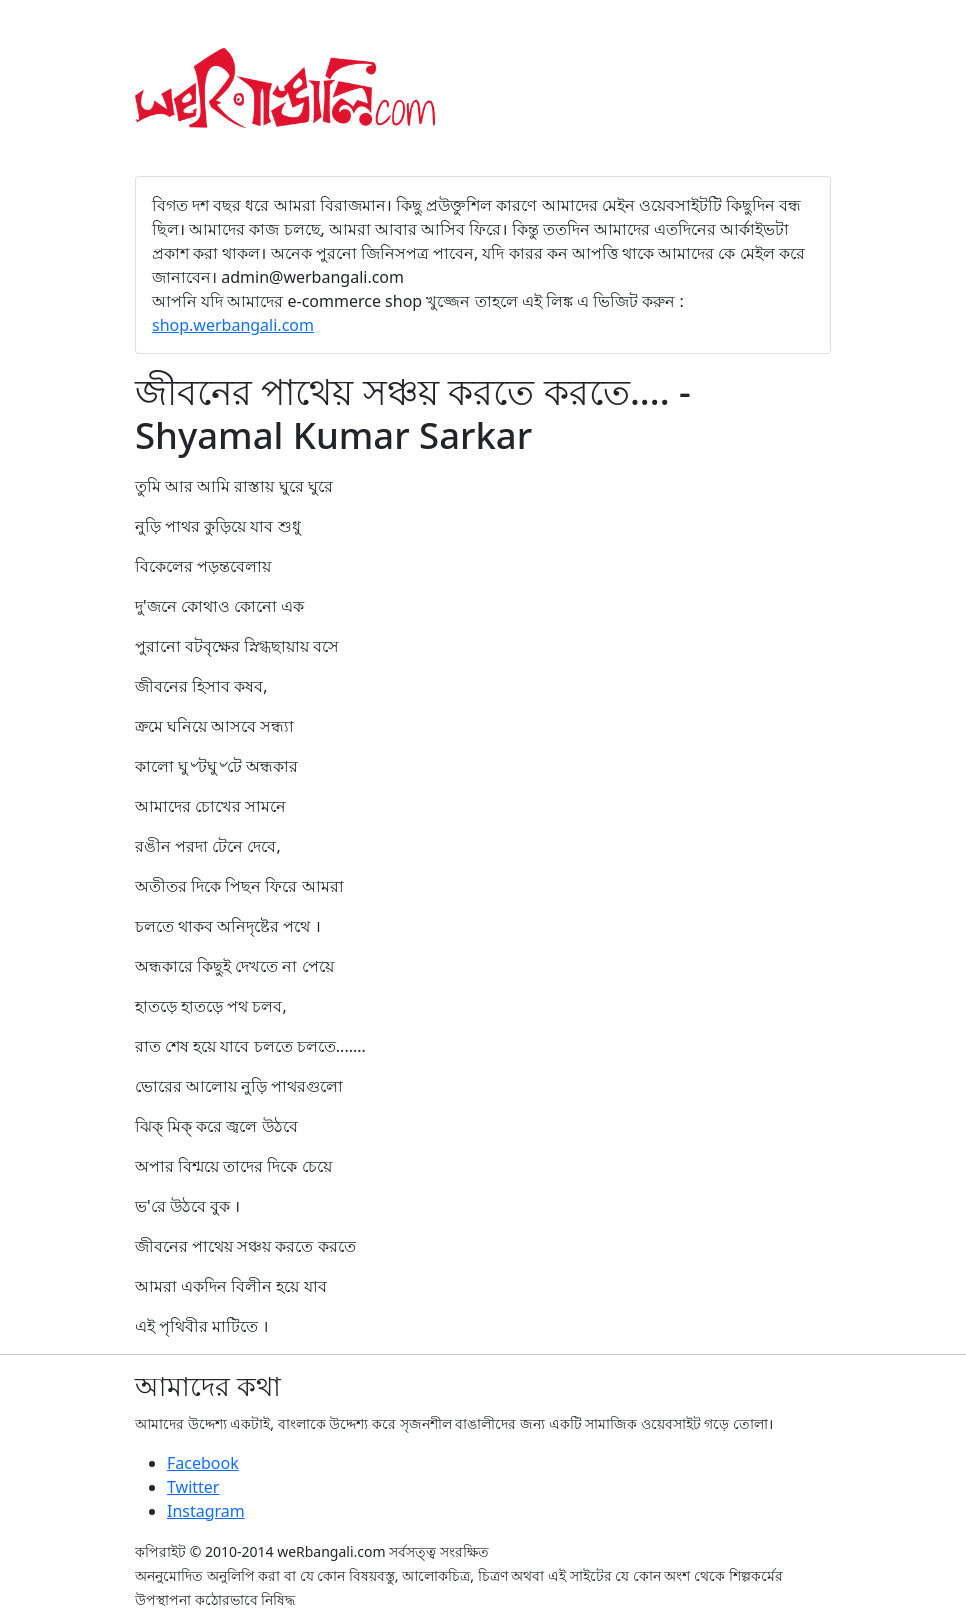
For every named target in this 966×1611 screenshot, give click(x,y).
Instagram (206, 1511)
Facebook (203, 1463)
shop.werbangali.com (233, 325)
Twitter (193, 1487)
